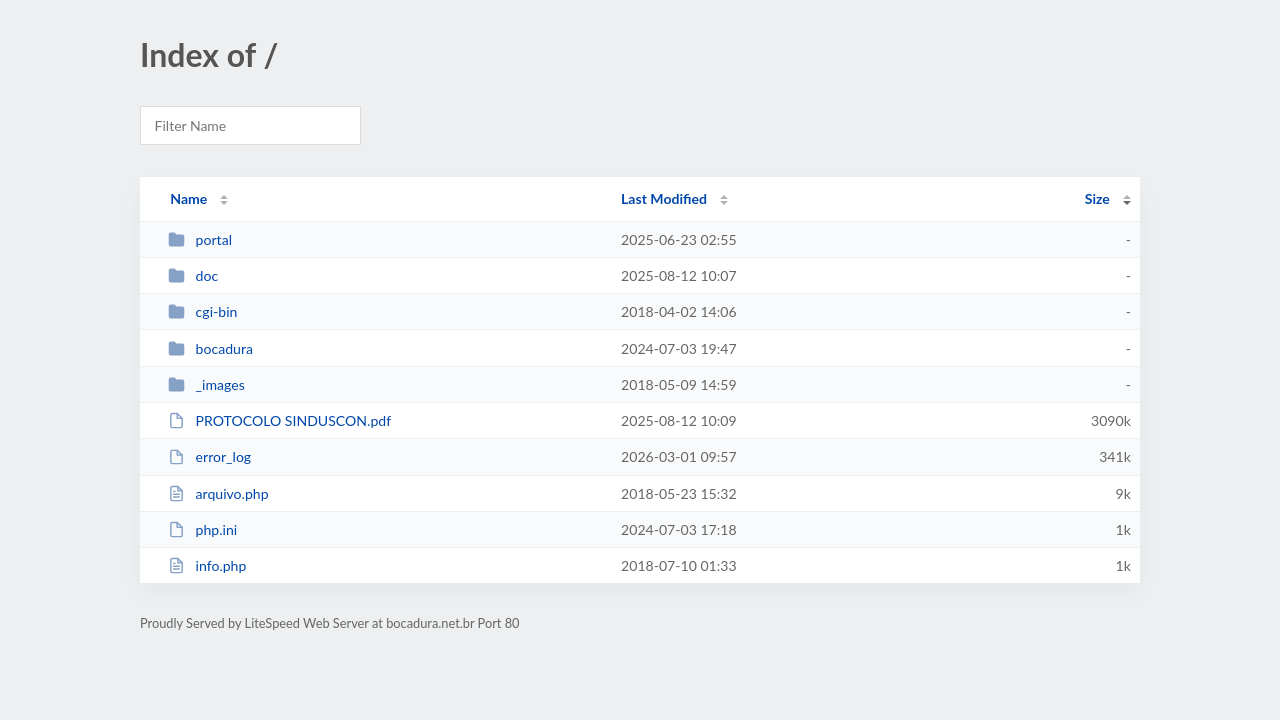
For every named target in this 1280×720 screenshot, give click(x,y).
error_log (209, 456)
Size (1097, 198)
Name (188, 198)
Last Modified (664, 198)
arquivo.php (218, 493)
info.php (207, 565)
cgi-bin (202, 311)
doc (193, 275)
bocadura (210, 348)
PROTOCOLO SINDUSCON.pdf (279, 420)
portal (200, 239)
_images (206, 384)
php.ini (202, 529)
